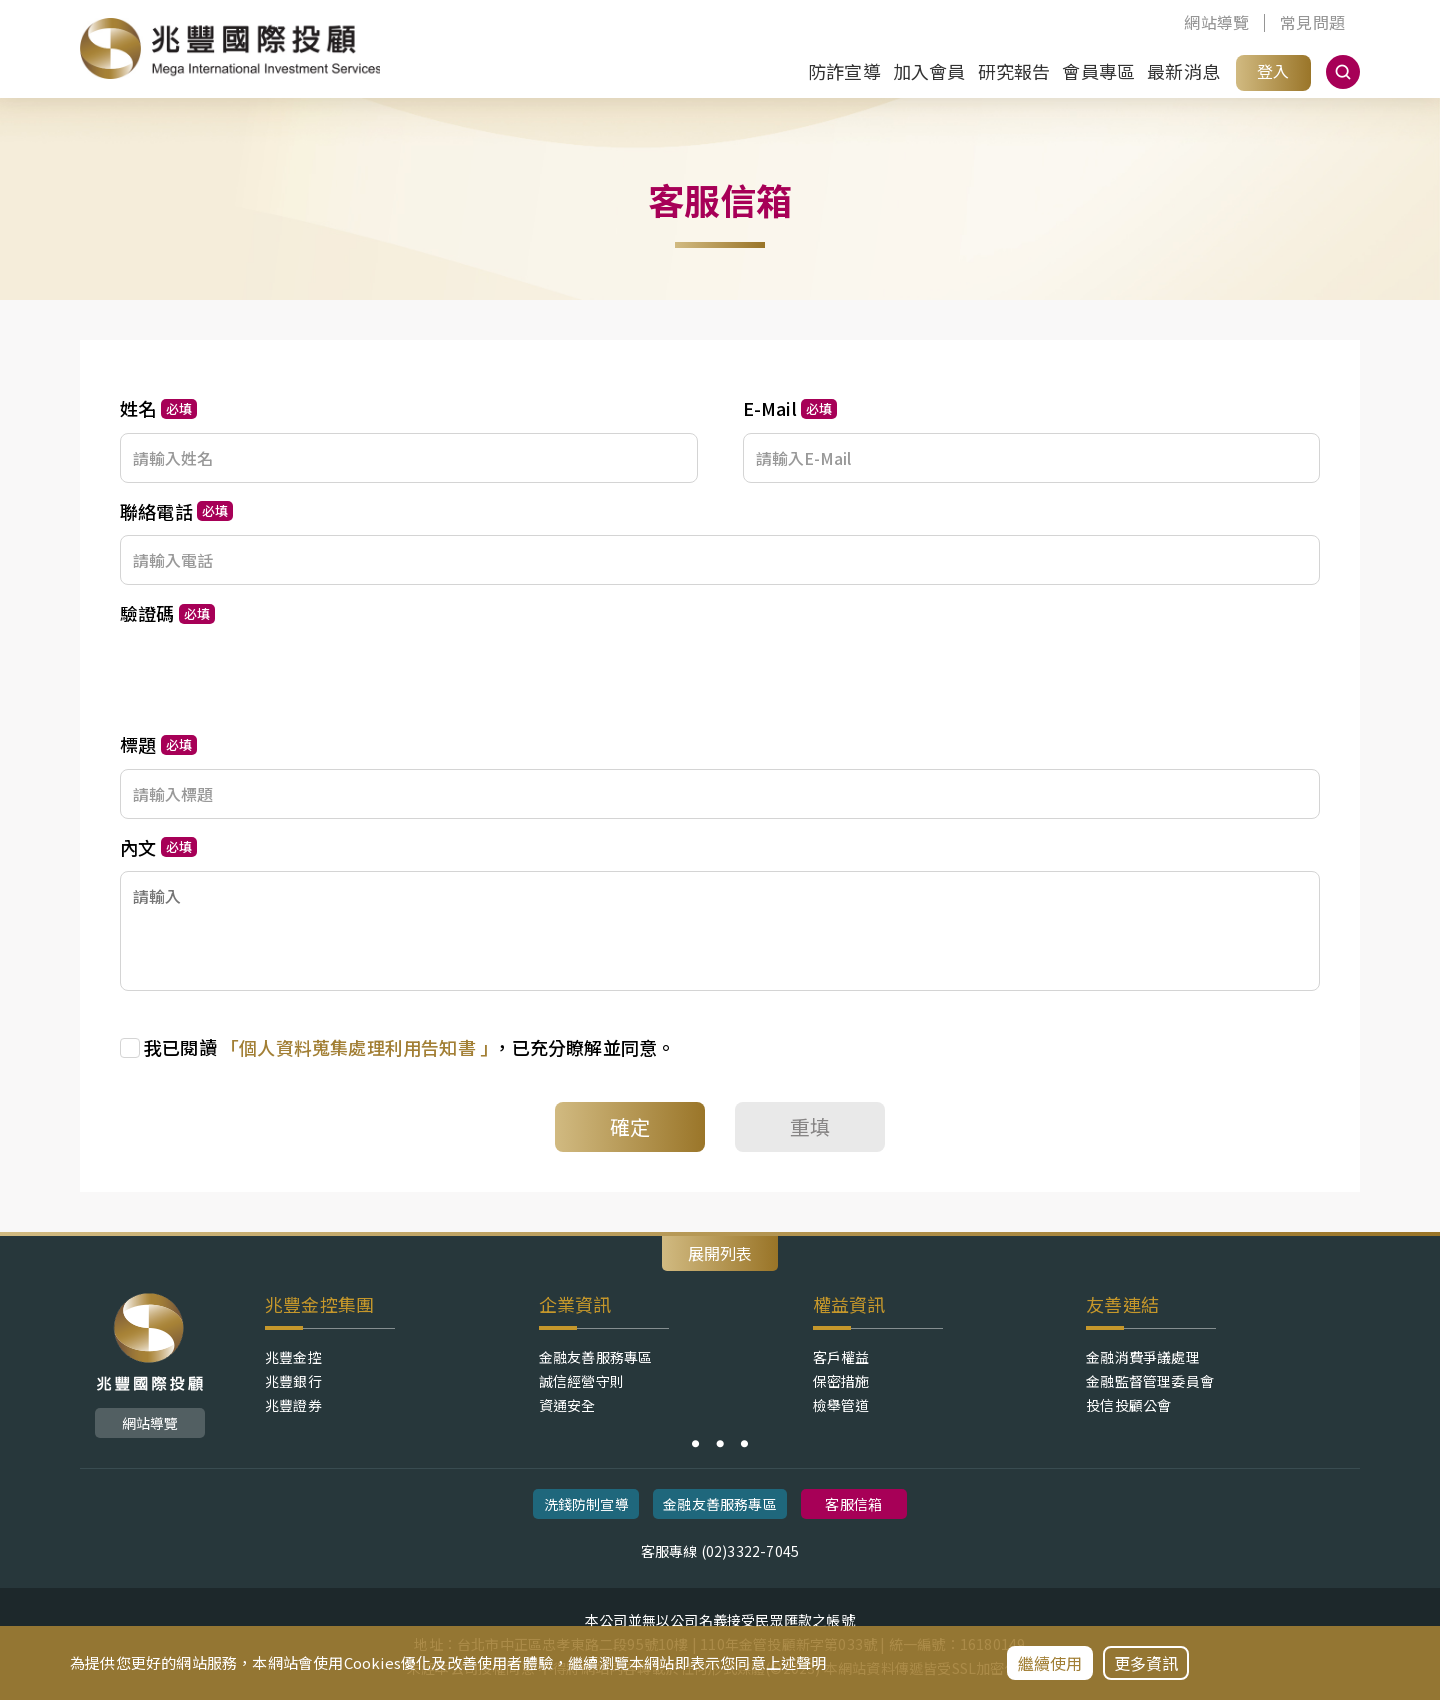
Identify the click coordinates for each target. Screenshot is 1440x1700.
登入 (1273, 71)
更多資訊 (1146, 1663)
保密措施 (841, 1381)
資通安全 (567, 1405)
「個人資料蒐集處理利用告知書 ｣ (357, 1047)
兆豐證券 (293, 1405)
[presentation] (272, 677)
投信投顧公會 (1128, 1405)
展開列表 (720, 1253)
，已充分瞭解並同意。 (409, 1047)
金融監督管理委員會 (1150, 1381)
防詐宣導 (844, 71)
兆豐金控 (293, 1357)
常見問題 (1312, 23)
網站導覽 (1216, 23)
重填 (810, 1126)
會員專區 (1098, 71)
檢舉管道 (841, 1405)
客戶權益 (841, 1357)
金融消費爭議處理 (1143, 1357)
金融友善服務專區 (596, 1357)
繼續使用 (1050, 1663)
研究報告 (1014, 71)
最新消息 (1183, 71)
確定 (630, 1126)
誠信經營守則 (581, 1381)
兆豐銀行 (293, 1381)
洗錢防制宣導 (586, 1504)
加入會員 (929, 71)
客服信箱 (853, 1504)
